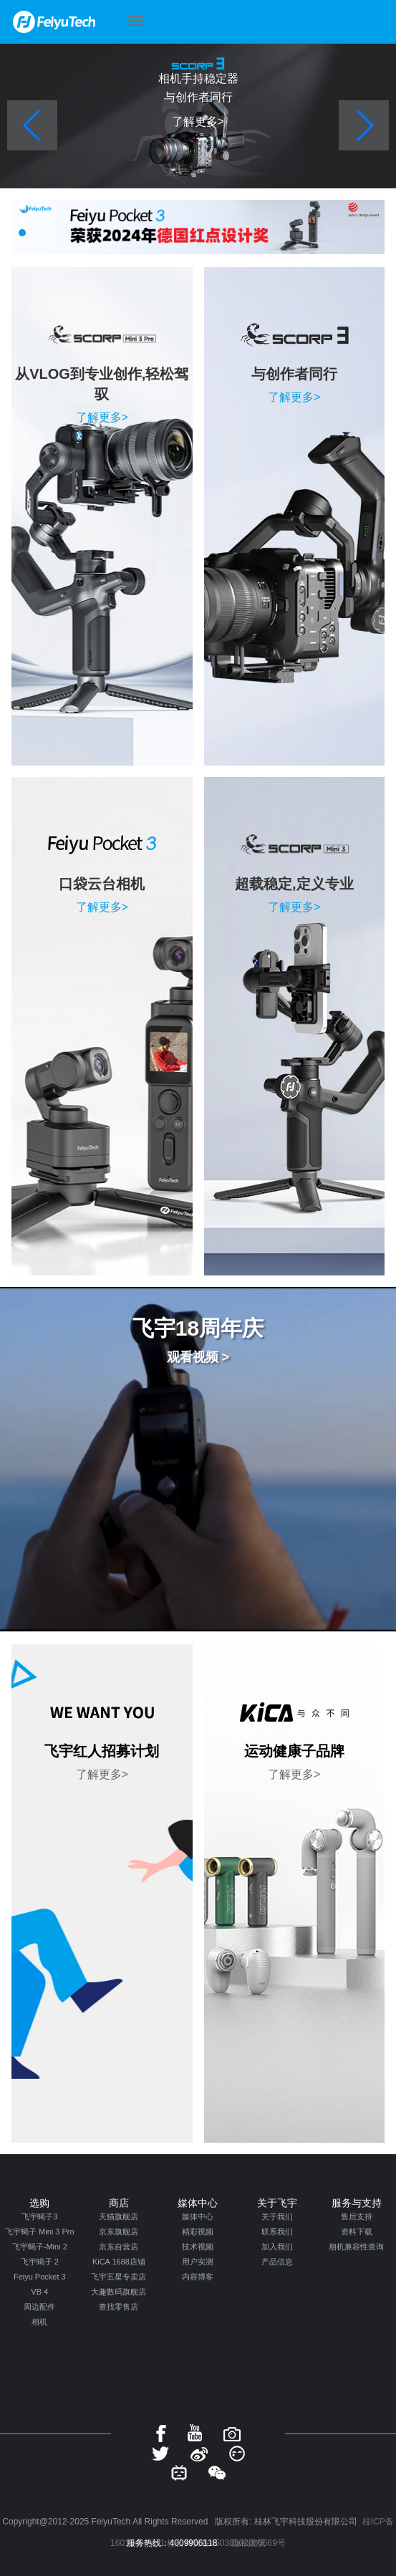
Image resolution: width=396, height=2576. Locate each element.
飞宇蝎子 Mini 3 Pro (39, 2231)
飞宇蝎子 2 (40, 2261)
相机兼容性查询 (356, 2246)
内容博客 (197, 2276)
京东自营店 (118, 2246)
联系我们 (277, 2231)
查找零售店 (118, 2306)
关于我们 (277, 2216)
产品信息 (277, 2261)
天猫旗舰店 (118, 2216)
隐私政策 (248, 2543)
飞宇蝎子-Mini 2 (39, 2246)
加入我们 (277, 2246)
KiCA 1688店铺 (118, 2261)
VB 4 (39, 2291)
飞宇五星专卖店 (118, 2276)
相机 (39, 2321)
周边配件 (39, 2306)
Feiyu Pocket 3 (40, 2276)
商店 (119, 2203)
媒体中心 (198, 2203)
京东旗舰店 (118, 2231)
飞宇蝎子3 (39, 2216)
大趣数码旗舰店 (118, 2291)
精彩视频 (197, 2231)
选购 (39, 2203)
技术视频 (197, 2246)
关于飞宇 (277, 2203)
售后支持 (356, 2216)
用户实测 (197, 2261)
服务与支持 (357, 2203)
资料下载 (356, 2231)
